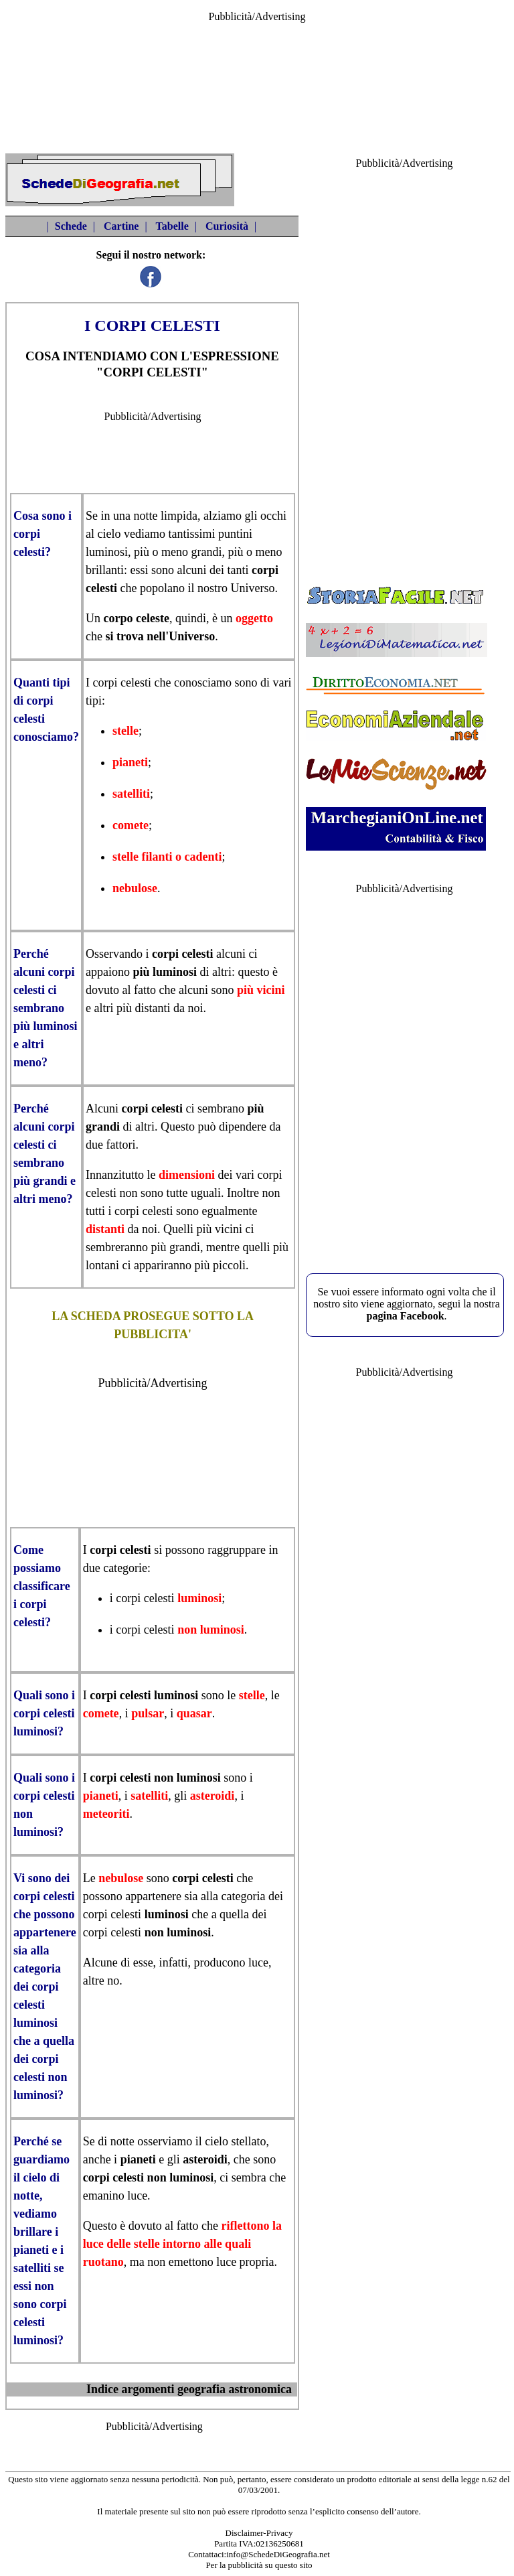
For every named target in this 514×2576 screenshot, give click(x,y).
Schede (71, 226)
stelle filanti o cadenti (167, 856)
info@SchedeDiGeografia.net (278, 2554)
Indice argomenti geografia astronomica (189, 2389)
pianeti (130, 762)
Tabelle (172, 226)
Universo (252, 588)
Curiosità (226, 226)
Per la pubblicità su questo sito (258, 2565)
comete (130, 825)
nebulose (134, 888)
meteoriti (106, 1813)
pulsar (147, 1713)
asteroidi (212, 1795)
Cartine (121, 226)
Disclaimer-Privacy (259, 2533)
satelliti (131, 793)
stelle (125, 730)
